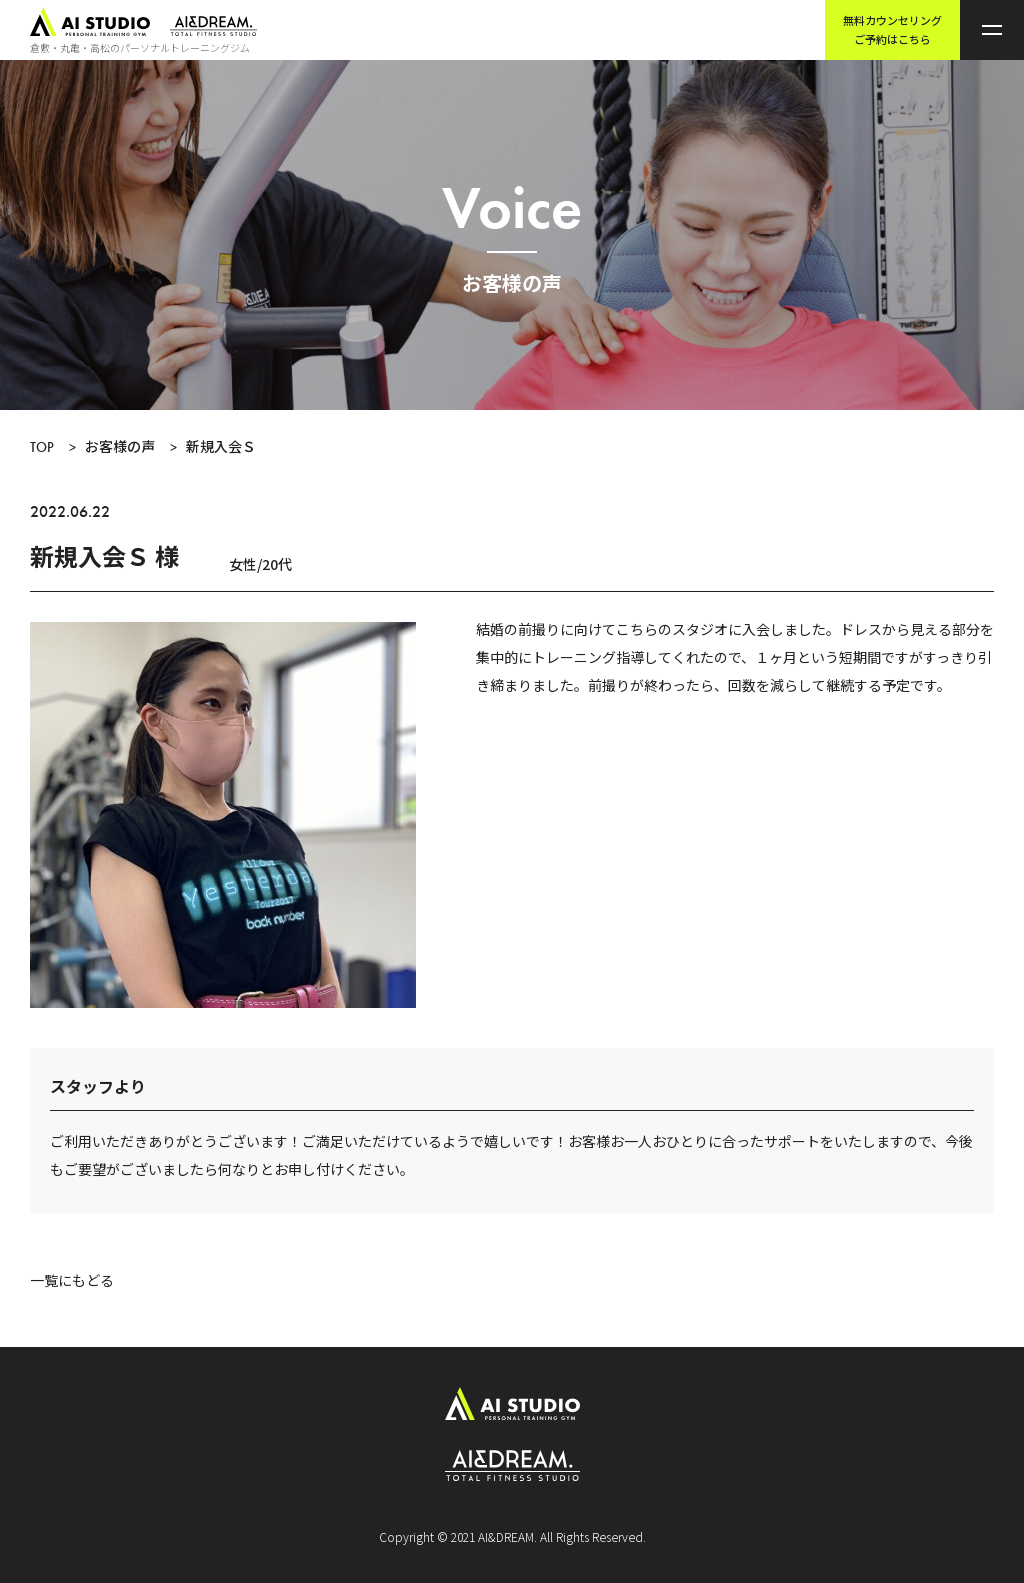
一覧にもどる (72, 1280)
